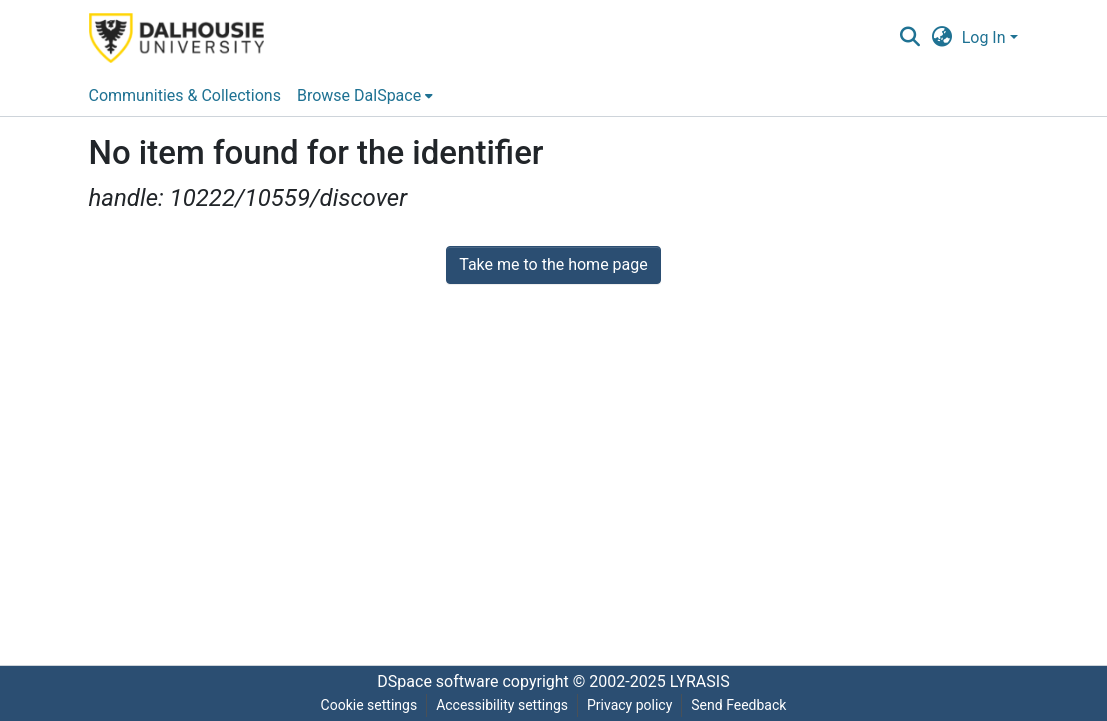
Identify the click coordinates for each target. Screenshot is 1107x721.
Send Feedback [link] (738, 705)
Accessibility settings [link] (502, 705)
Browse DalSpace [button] (359, 95)
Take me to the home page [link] (553, 264)
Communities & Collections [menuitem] (185, 95)
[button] (910, 38)
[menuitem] (365, 96)
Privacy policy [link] (629, 705)
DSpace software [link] (437, 681)
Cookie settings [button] (369, 705)
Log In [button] (986, 37)
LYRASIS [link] (700, 681)
